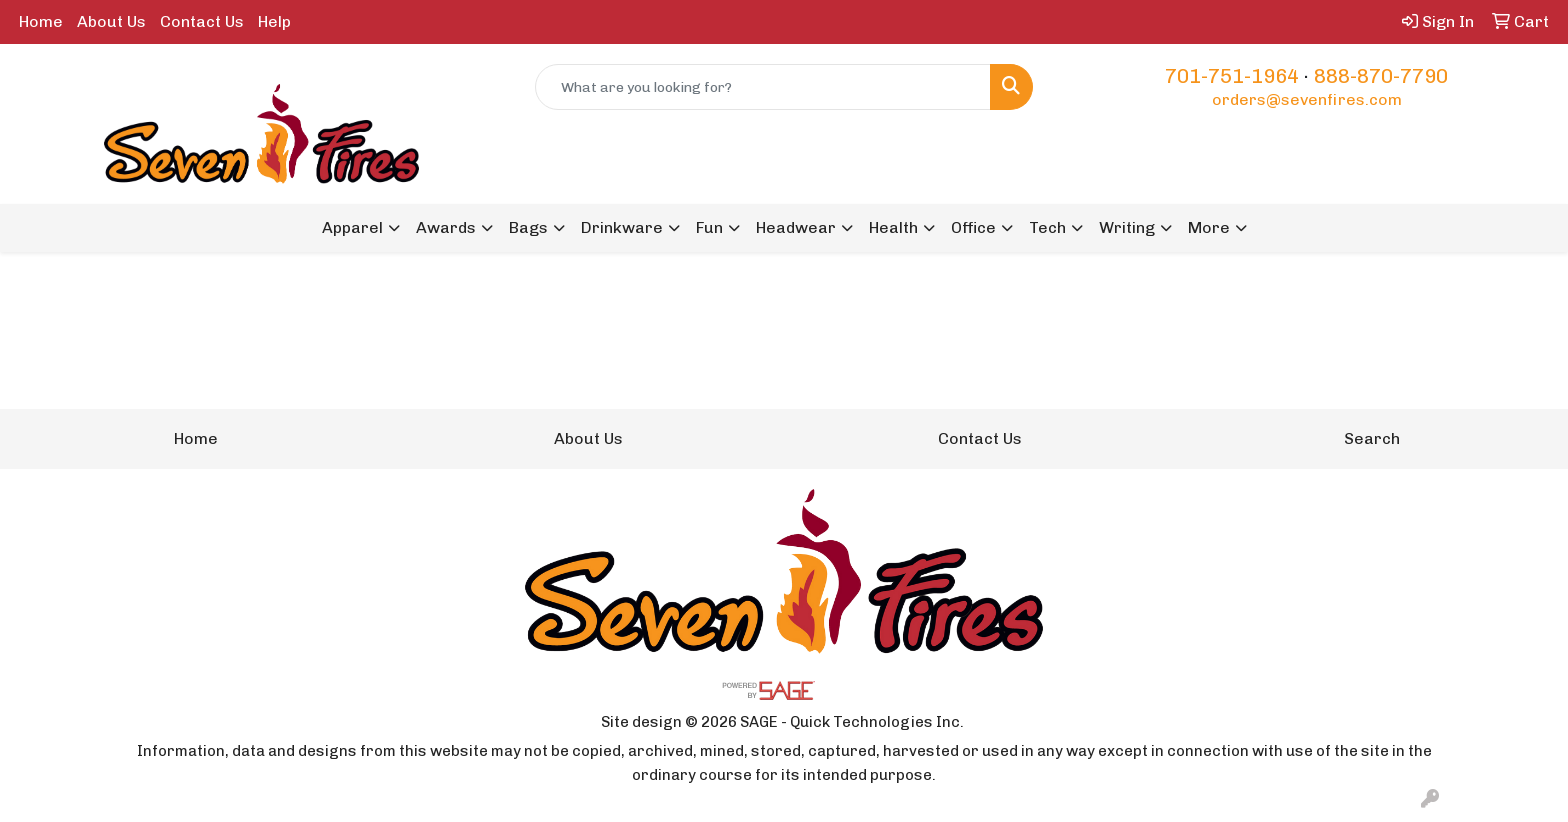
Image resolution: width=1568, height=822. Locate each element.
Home (41, 21)
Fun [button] (709, 227)
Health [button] (893, 227)
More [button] (1209, 227)
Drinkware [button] (622, 227)
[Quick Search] (763, 87)
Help (274, 21)
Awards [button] (446, 227)
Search (1372, 438)
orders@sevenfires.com (1307, 99)
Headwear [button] (796, 227)
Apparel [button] (352, 227)
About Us (111, 21)
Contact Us (202, 21)
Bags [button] (528, 227)
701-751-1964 (1232, 76)
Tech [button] (1047, 227)
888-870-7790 (1381, 76)
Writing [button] (1127, 227)
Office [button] (973, 227)
